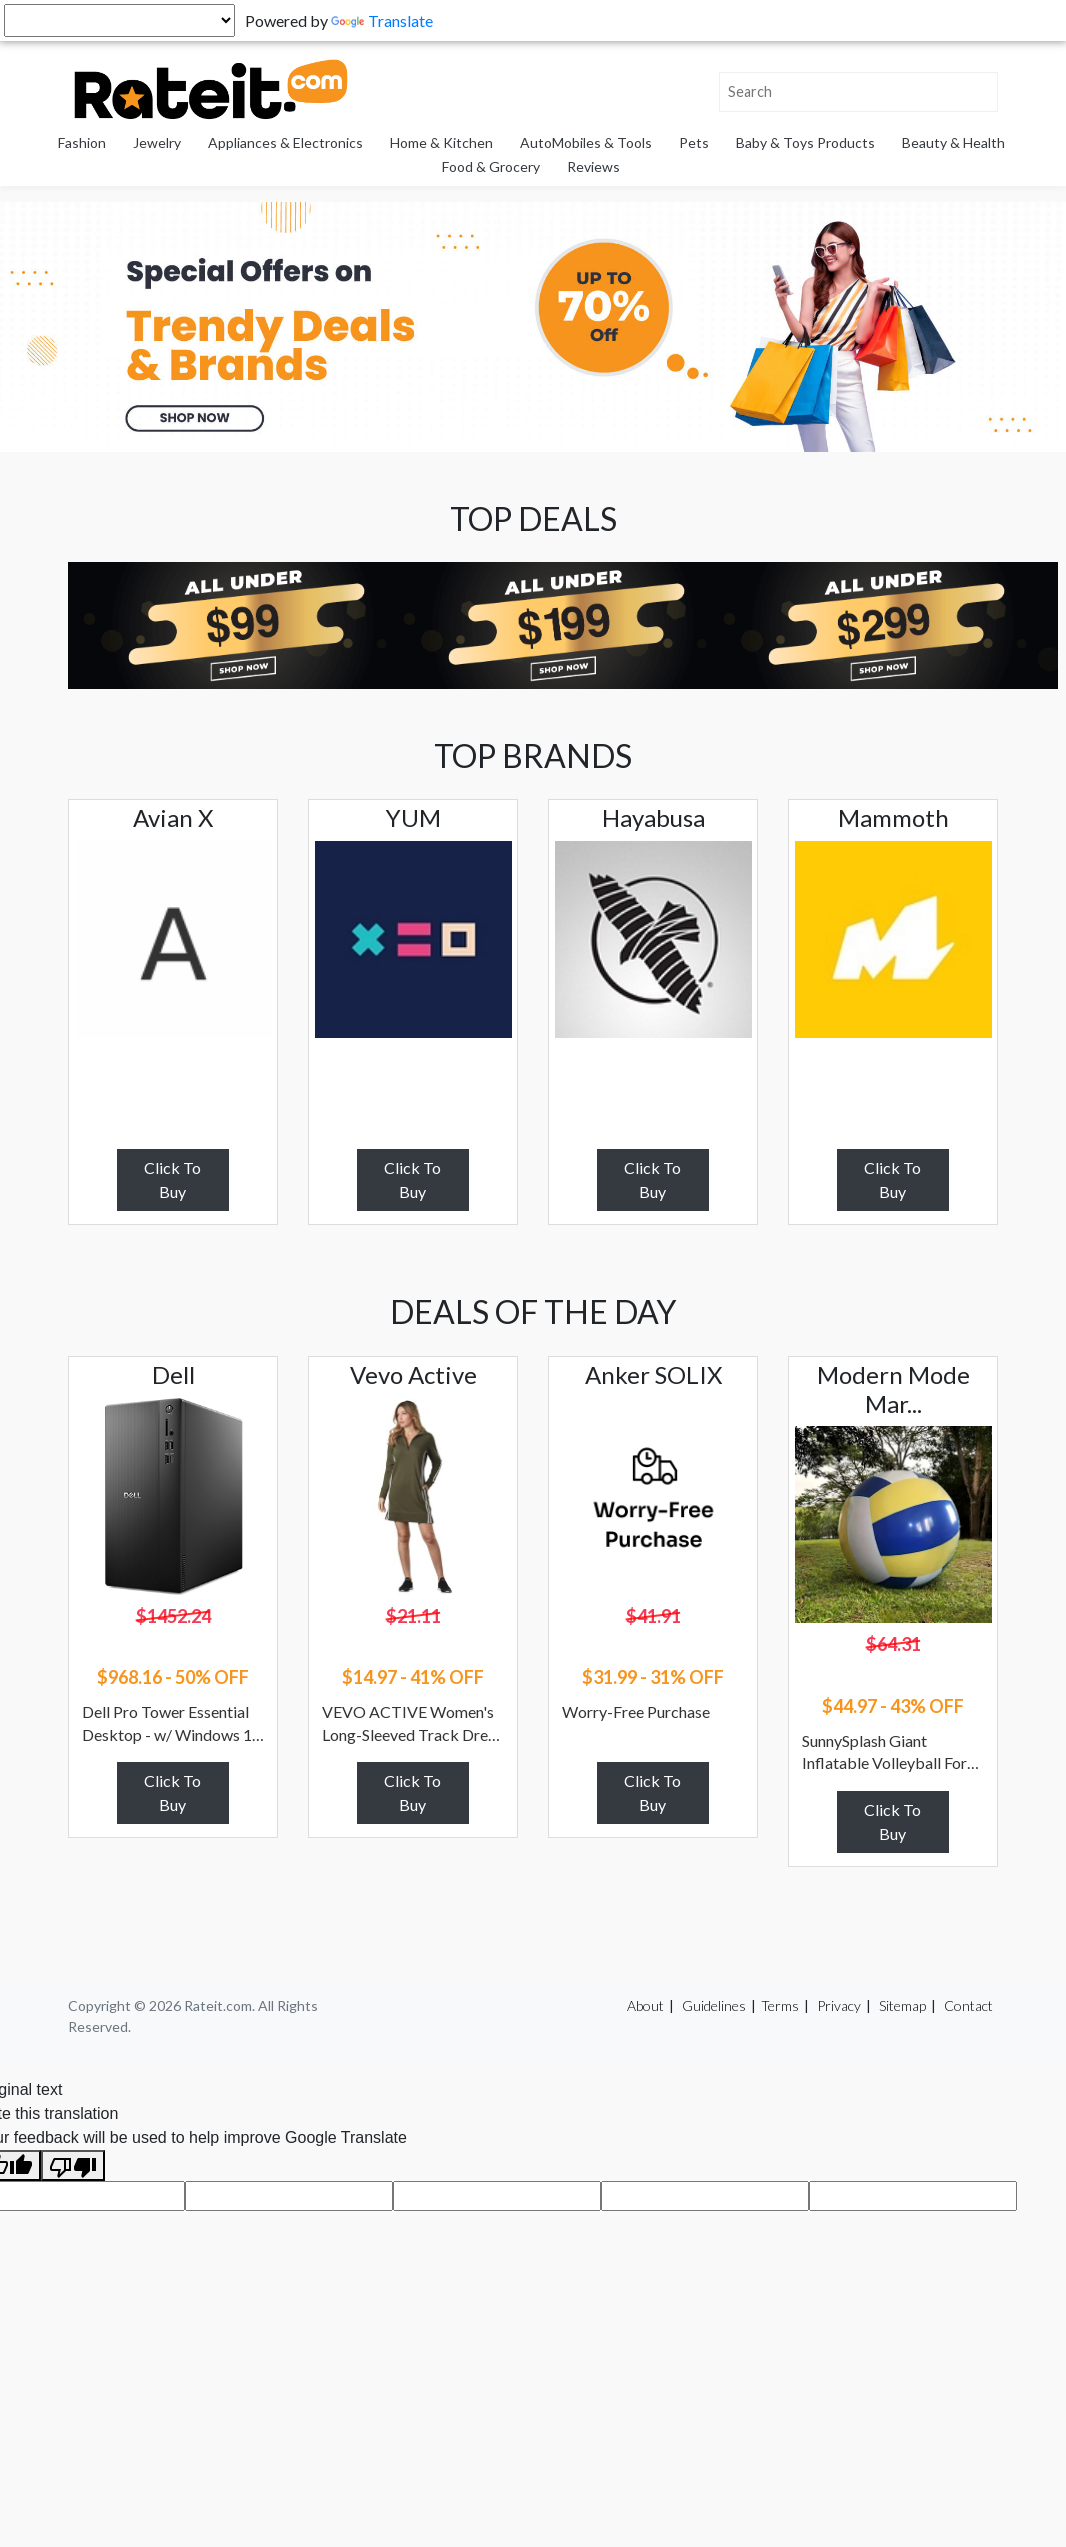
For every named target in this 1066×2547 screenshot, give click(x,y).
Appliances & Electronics (285, 142)
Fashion (82, 142)
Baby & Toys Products (805, 142)
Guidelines (714, 2005)
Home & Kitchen (441, 142)
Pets (694, 142)
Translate (382, 20)
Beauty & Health (953, 142)
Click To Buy (172, 1179)
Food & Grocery (491, 166)
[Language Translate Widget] (119, 20)
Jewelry (157, 142)
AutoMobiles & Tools (586, 142)
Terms (780, 2005)
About (645, 2005)
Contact (968, 2005)
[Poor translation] (73, 2165)
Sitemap (902, 2005)
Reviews (593, 166)
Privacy (839, 2005)
